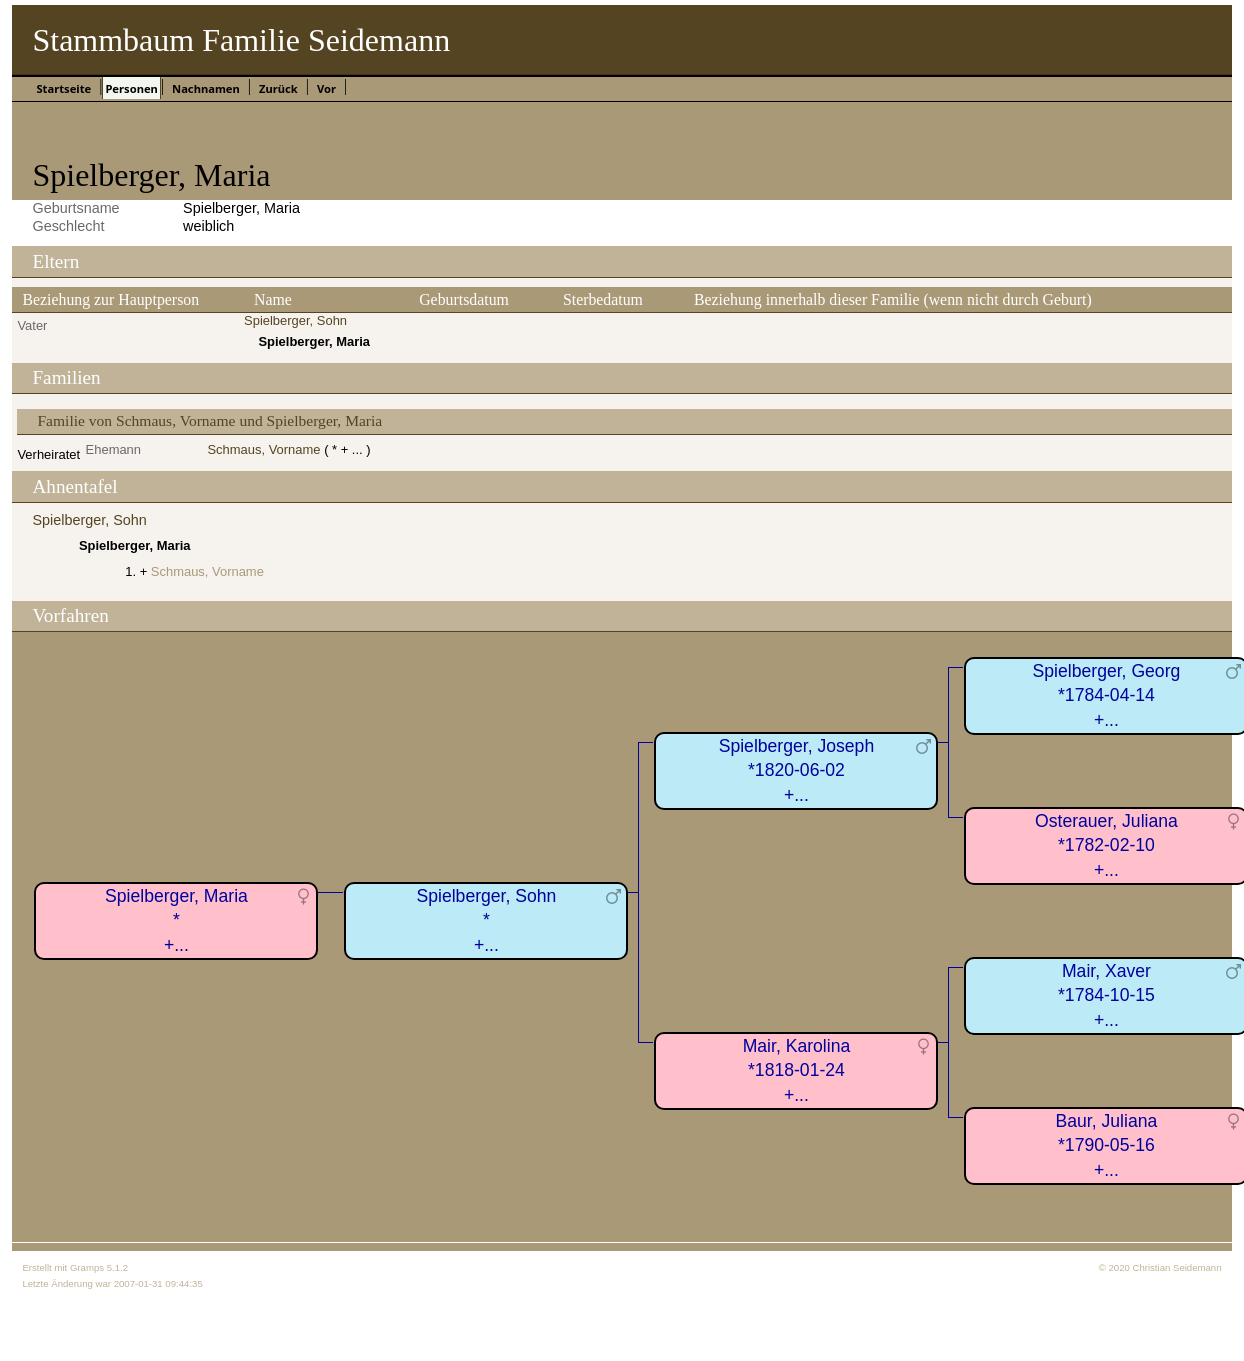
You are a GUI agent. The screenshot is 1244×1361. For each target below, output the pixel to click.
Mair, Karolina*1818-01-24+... (797, 1070)
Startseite (63, 88)
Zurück (278, 88)
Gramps (87, 1267)
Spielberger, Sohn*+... (487, 920)
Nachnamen (206, 88)
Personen (131, 88)
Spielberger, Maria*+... (176, 920)
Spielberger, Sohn (295, 320)
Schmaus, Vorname (263, 449)
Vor (326, 88)
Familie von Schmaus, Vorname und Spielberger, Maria (209, 420)
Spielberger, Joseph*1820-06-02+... (797, 770)
